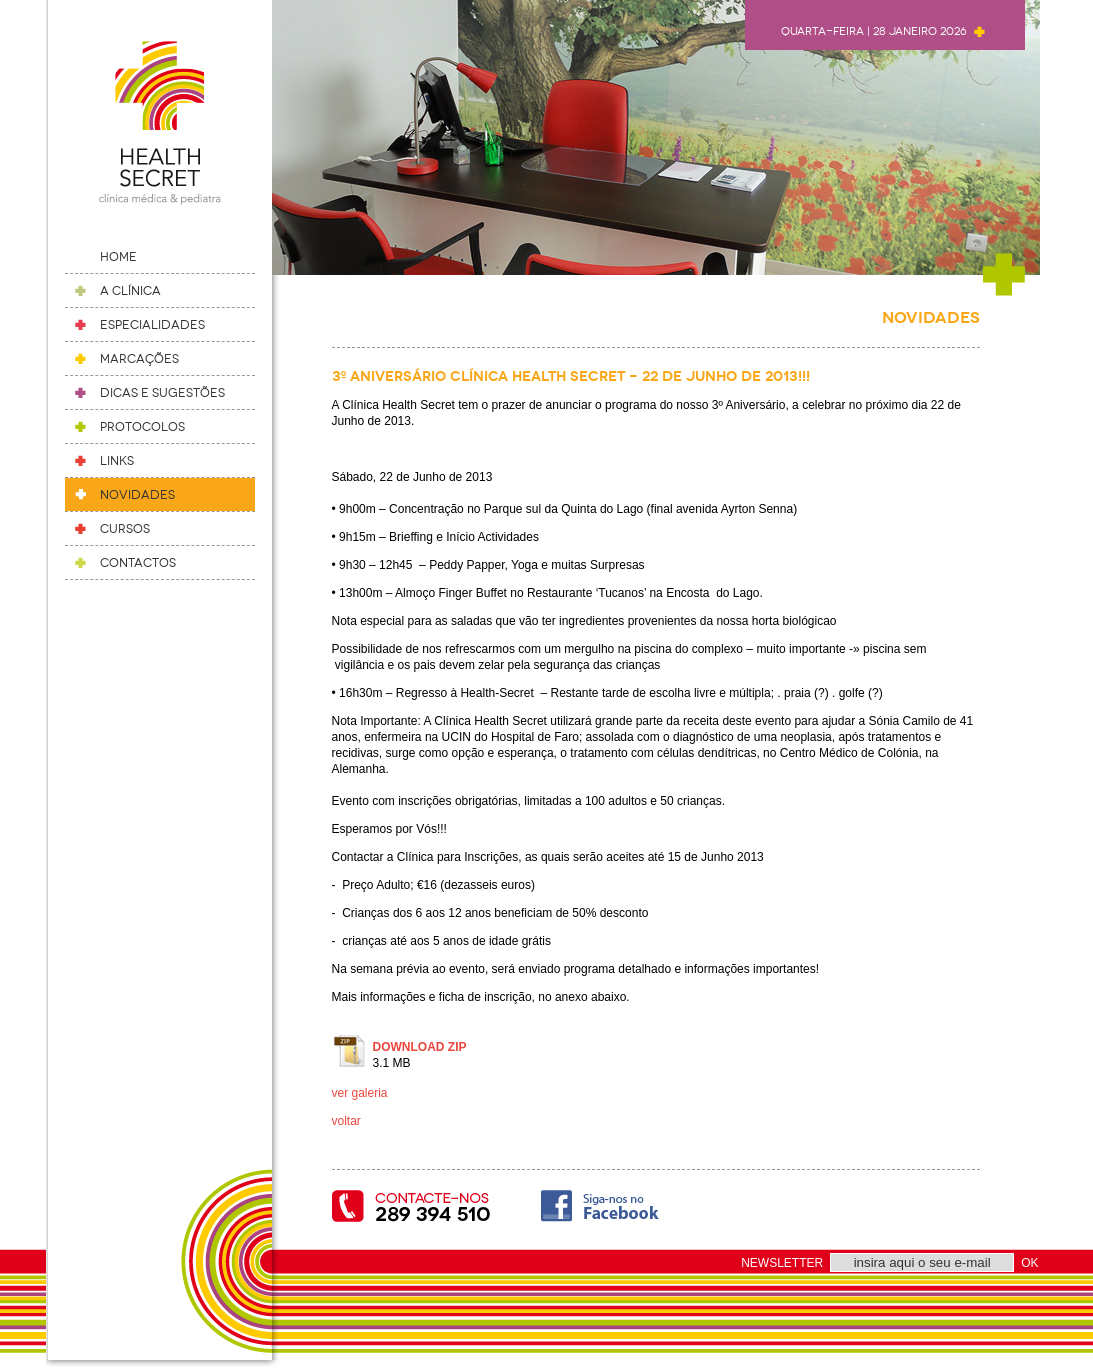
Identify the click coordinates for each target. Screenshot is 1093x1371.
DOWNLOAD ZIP (420, 1047)
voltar (346, 1121)
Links (117, 461)
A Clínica (130, 291)
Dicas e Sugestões (162, 393)
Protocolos (142, 427)
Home (118, 257)
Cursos (125, 529)
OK (1029, 1263)
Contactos (138, 563)
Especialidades (152, 325)
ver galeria (360, 1093)
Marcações (139, 359)
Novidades (137, 495)
